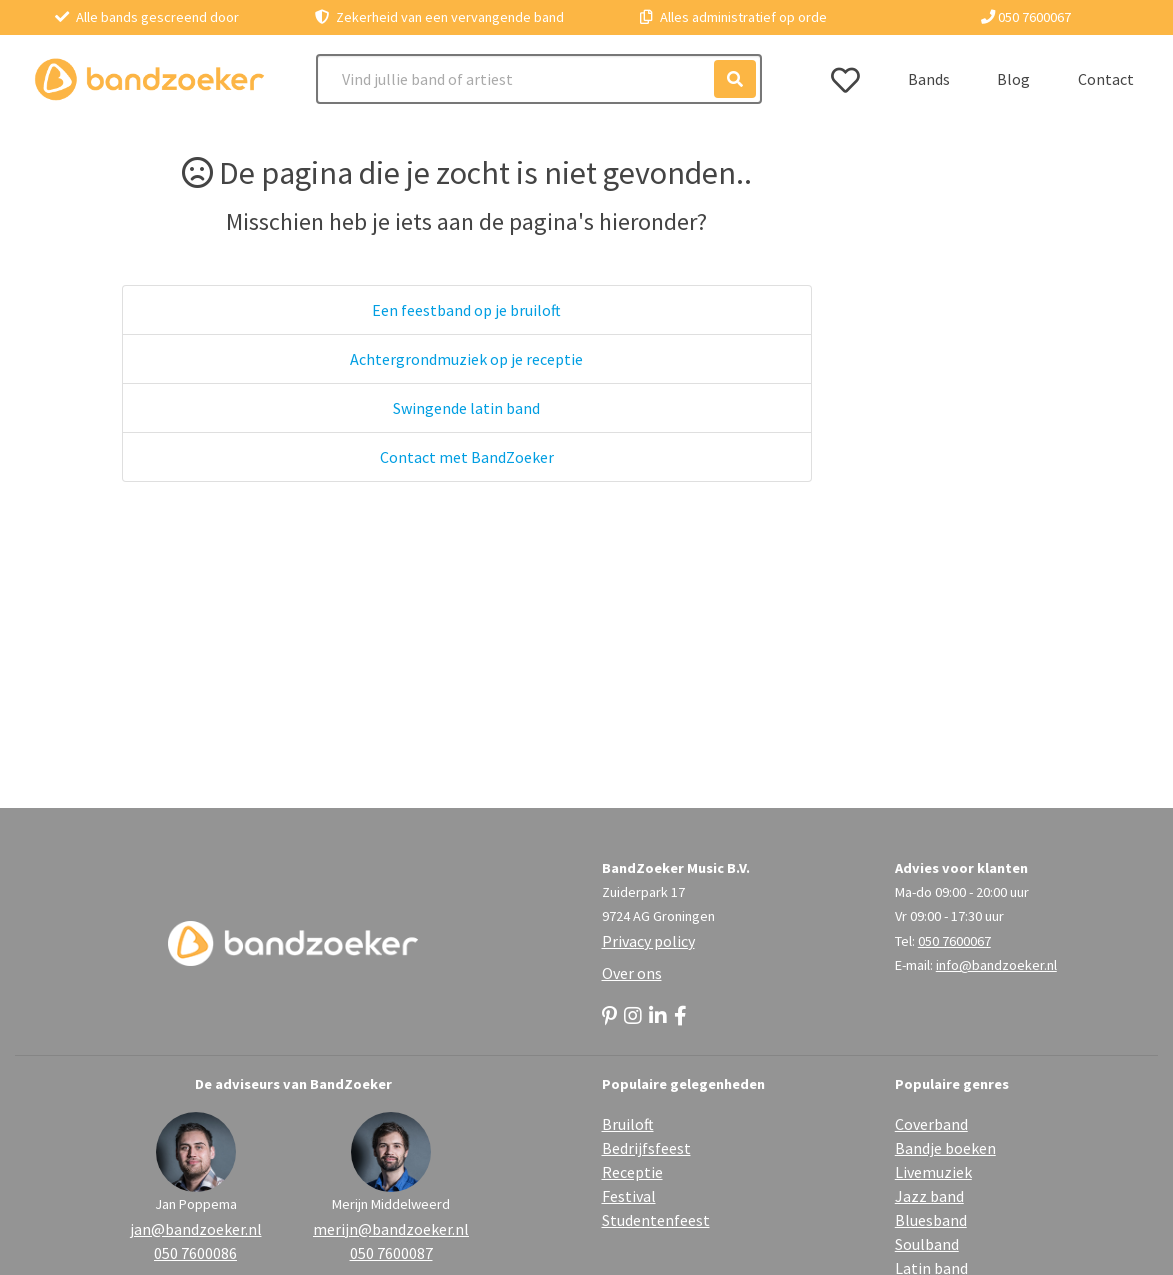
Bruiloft (628, 1124)
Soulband (927, 1244)
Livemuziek (933, 1172)
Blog (1013, 79)
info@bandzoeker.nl (996, 965)
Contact (1106, 79)
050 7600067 (1026, 17)
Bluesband (931, 1220)
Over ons (632, 973)
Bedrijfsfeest (646, 1148)
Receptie (632, 1172)
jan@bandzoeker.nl (196, 1229)
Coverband (931, 1124)
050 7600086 (195, 1253)
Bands (929, 79)
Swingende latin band (466, 408)
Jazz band (929, 1196)
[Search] (538, 79)
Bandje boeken (945, 1148)
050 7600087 (391, 1253)
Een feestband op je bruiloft (466, 310)
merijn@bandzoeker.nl (391, 1229)
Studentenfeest (656, 1220)
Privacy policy (648, 941)
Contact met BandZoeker (467, 457)
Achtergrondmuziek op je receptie (466, 359)
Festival (629, 1196)
